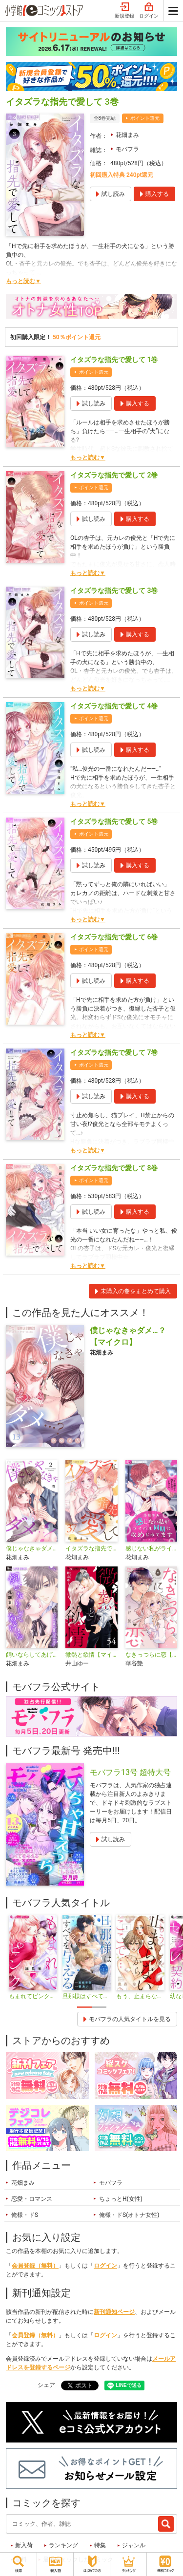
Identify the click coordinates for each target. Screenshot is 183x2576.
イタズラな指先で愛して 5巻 (114, 821)
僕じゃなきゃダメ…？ (32, 1548)
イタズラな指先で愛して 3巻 (114, 590)
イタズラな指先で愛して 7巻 (114, 1052)
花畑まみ (127, 135)
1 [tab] (84, 2007)
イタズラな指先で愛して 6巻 (114, 937)
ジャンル (133, 2545)
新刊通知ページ (114, 2312)
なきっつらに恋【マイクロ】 (151, 1654)
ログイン (149, 10)
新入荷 (24, 2545)
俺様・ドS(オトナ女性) (129, 2215)
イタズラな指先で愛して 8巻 (114, 1168)
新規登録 (124, 10)
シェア (46, 2385)
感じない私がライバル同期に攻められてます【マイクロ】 (151, 1548)
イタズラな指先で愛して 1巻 (114, 359)
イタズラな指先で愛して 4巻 (114, 706)
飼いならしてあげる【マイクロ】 (32, 1654)
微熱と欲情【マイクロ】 (91, 1654)
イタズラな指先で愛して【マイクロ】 (91, 1548)
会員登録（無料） (35, 2265)
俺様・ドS (24, 2215)
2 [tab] (99, 2007)
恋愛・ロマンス (31, 2198)
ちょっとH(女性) (120, 2198)
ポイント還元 (145, 118)
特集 (100, 2545)
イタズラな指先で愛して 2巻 (114, 475)
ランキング (63, 2545)
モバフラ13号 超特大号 (130, 1772)
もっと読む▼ (23, 281)
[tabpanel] (33, 1958)
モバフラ (127, 149)
